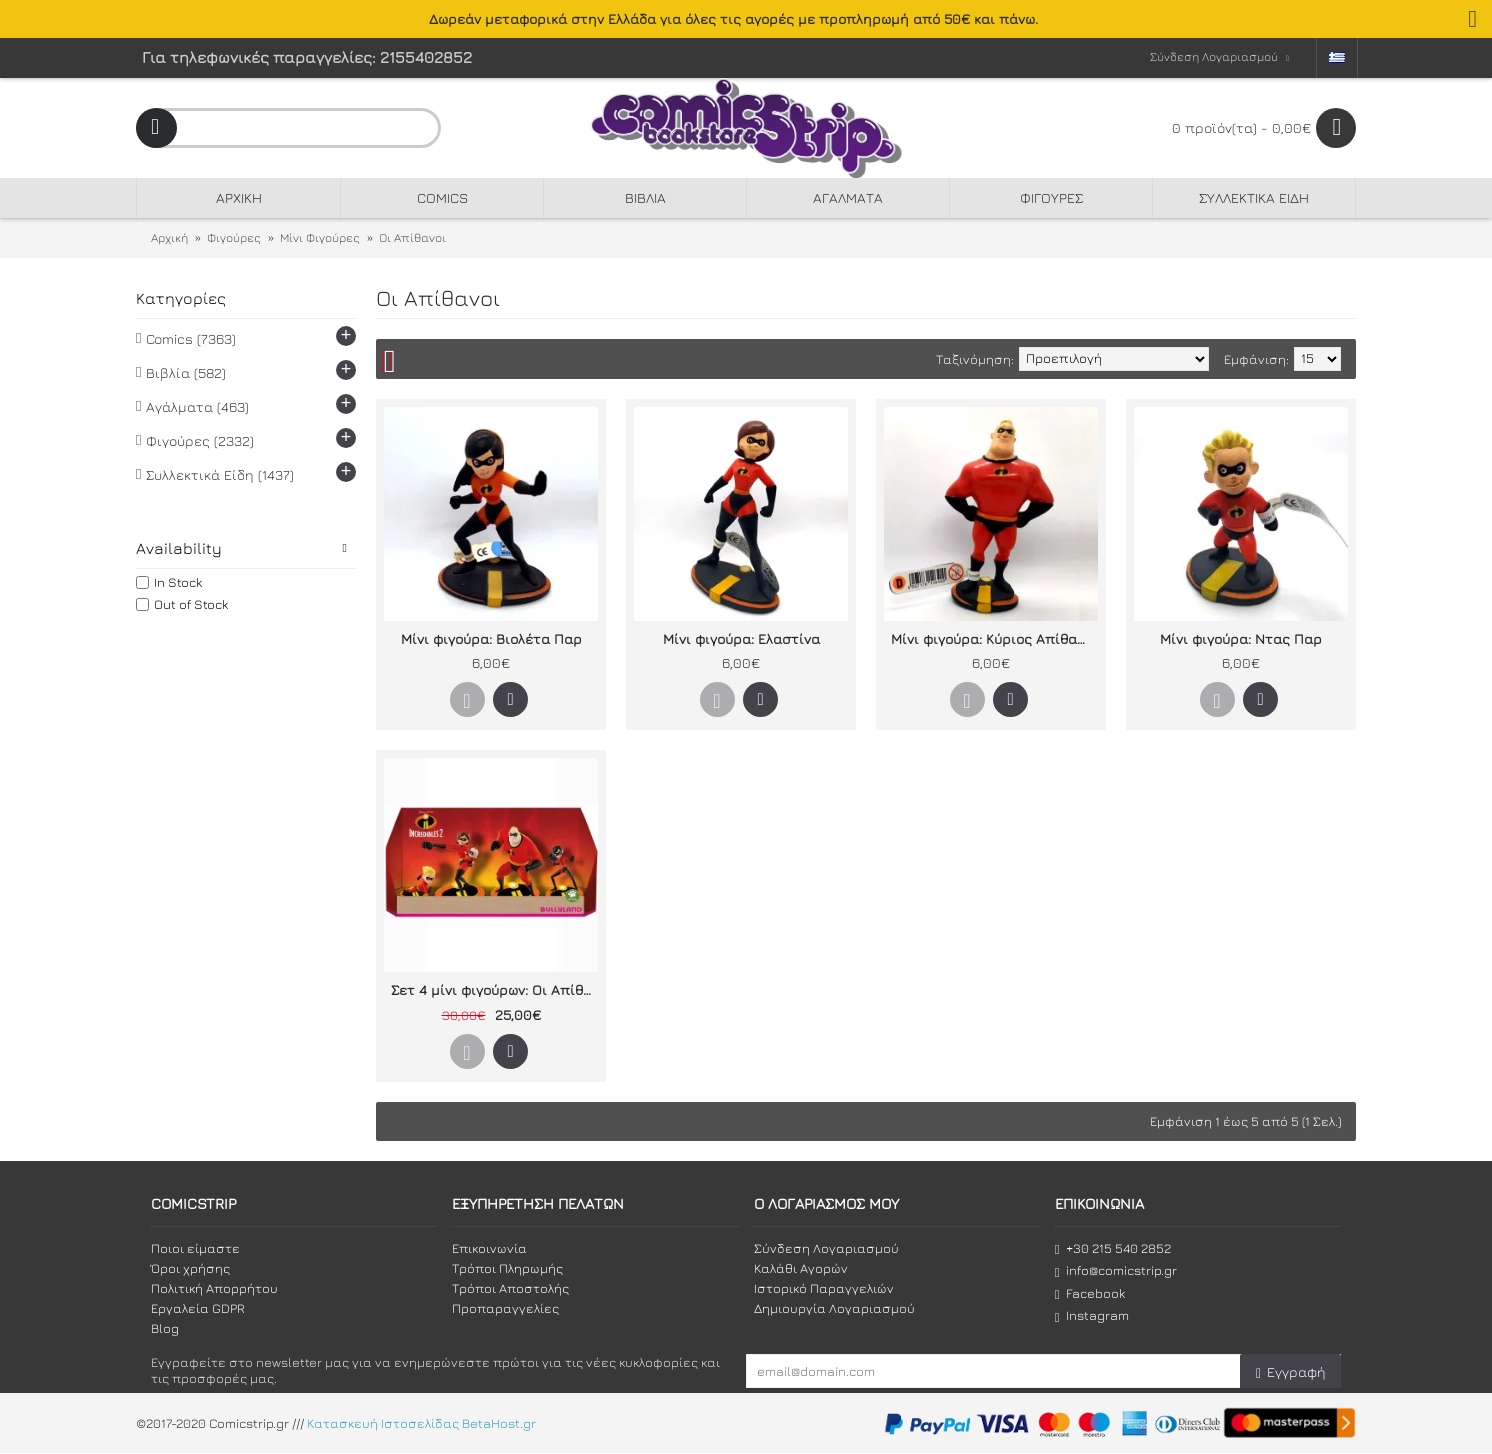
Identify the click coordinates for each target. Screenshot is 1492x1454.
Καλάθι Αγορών (801, 1268)
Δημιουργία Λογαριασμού (834, 1308)
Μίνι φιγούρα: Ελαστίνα (741, 638)
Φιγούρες (234, 237)
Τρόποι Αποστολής (510, 1288)
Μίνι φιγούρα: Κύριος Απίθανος (994, 638)
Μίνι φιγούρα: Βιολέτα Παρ (491, 638)
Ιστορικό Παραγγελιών (824, 1288)
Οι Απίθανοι (412, 237)
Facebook (1090, 1293)
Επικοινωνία (489, 1248)
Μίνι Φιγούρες (320, 237)
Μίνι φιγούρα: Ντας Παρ (1241, 638)
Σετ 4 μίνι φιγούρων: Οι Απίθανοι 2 (494, 989)
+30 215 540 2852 (1113, 1248)
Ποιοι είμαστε (195, 1248)
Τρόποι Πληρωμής (507, 1268)
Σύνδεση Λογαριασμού (826, 1248)
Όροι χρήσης (190, 1268)
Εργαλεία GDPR (198, 1308)
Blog (165, 1328)
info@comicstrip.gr (1116, 1270)
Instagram (1092, 1315)
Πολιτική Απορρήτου (214, 1288)
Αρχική (169, 237)
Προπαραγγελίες (505, 1308)
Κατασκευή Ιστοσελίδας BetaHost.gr (421, 1424)
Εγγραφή (1290, 1372)
